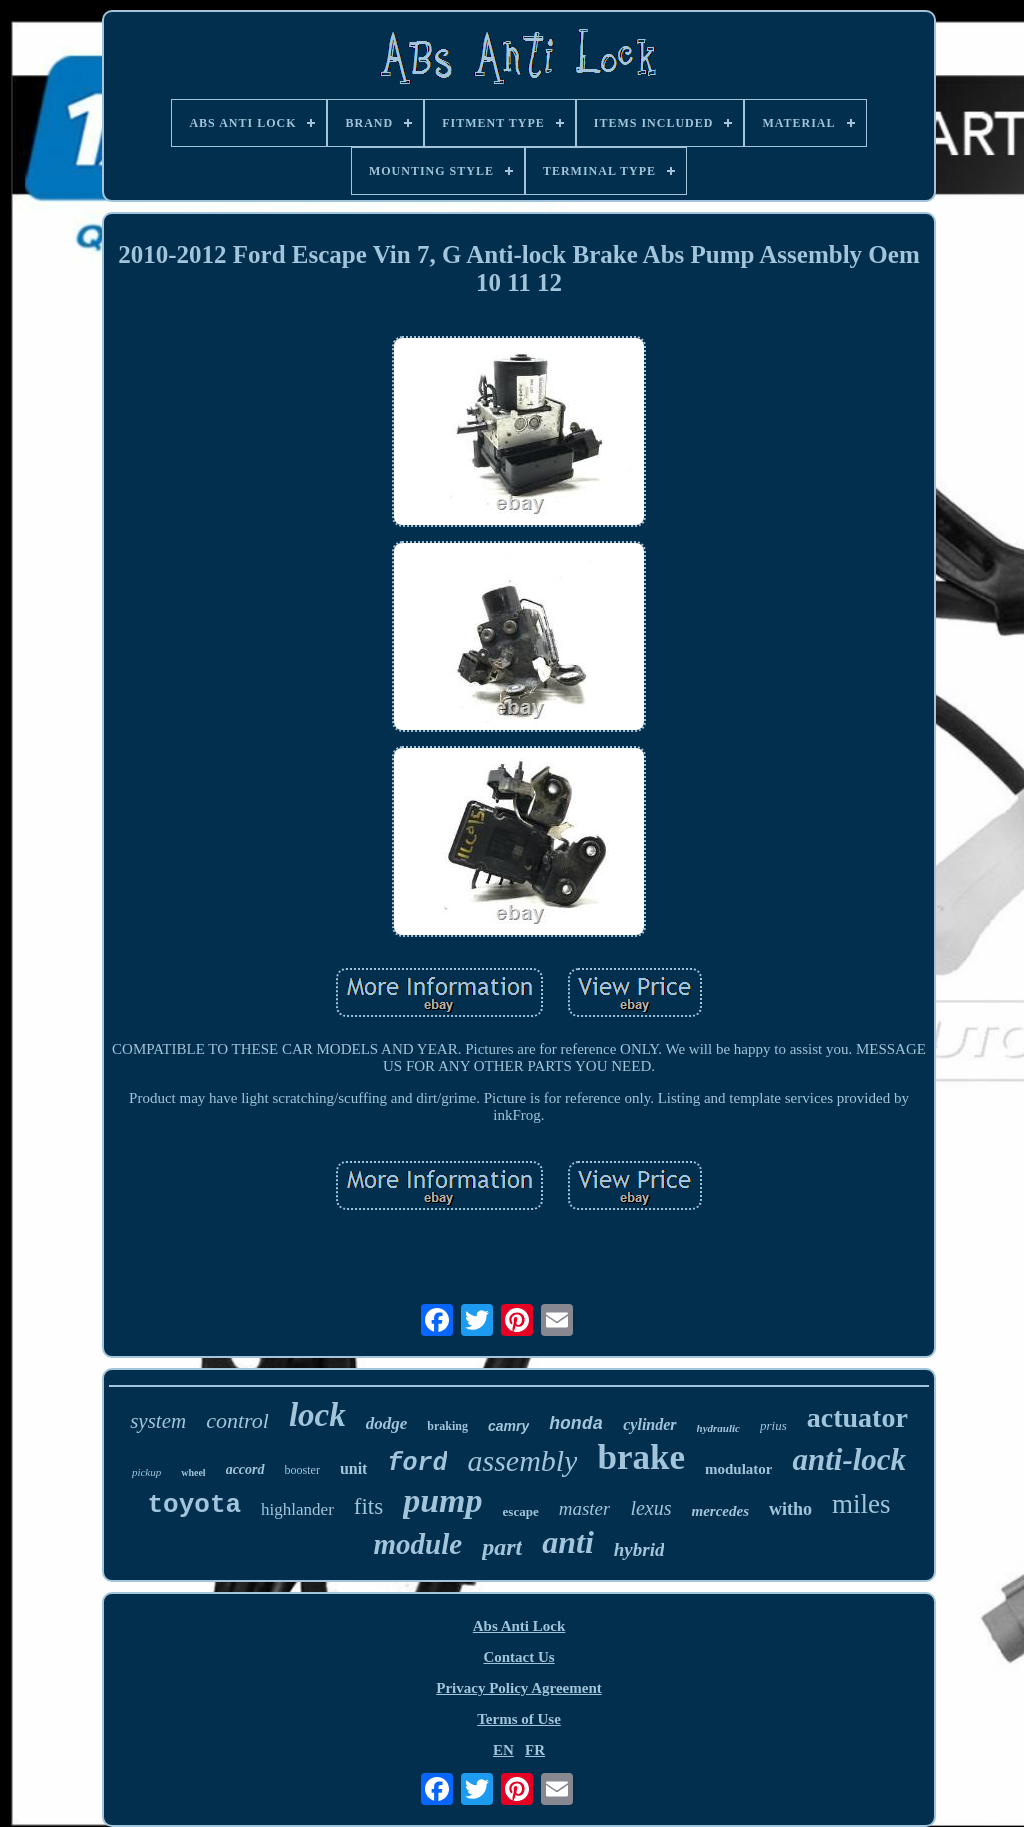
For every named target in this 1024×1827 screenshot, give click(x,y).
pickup (146, 1472)
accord (245, 1469)
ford (417, 1463)
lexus (650, 1508)
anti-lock (849, 1459)
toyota (194, 1505)
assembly (522, 1460)
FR (535, 1750)
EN (503, 1750)
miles (861, 1504)
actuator (857, 1417)
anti (568, 1542)
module (418, 1544)
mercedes (720, 1511)
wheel (193, 1472)
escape (521, 1511)
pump (442, 1500)
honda (576, 1424)
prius (773, 1425)
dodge (387, 1423)
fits (368, 1506)
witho (790, 1509)
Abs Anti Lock (519, 1626)
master (585, 1508)
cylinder (649, 1424)
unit (354, 1468)
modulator (739, 1469)
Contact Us (518, 1657)
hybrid (639, 1549)
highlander (297, 1509)
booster (302, 1470)
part (502, 1547)
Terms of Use (519, 1719)
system (158, 1421)
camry (508, 1426)
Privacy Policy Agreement (519, 1688)
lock (317, 1415)
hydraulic (718, 1428)
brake (641, 1457)
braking (447, 1426)
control (237, 1420)
